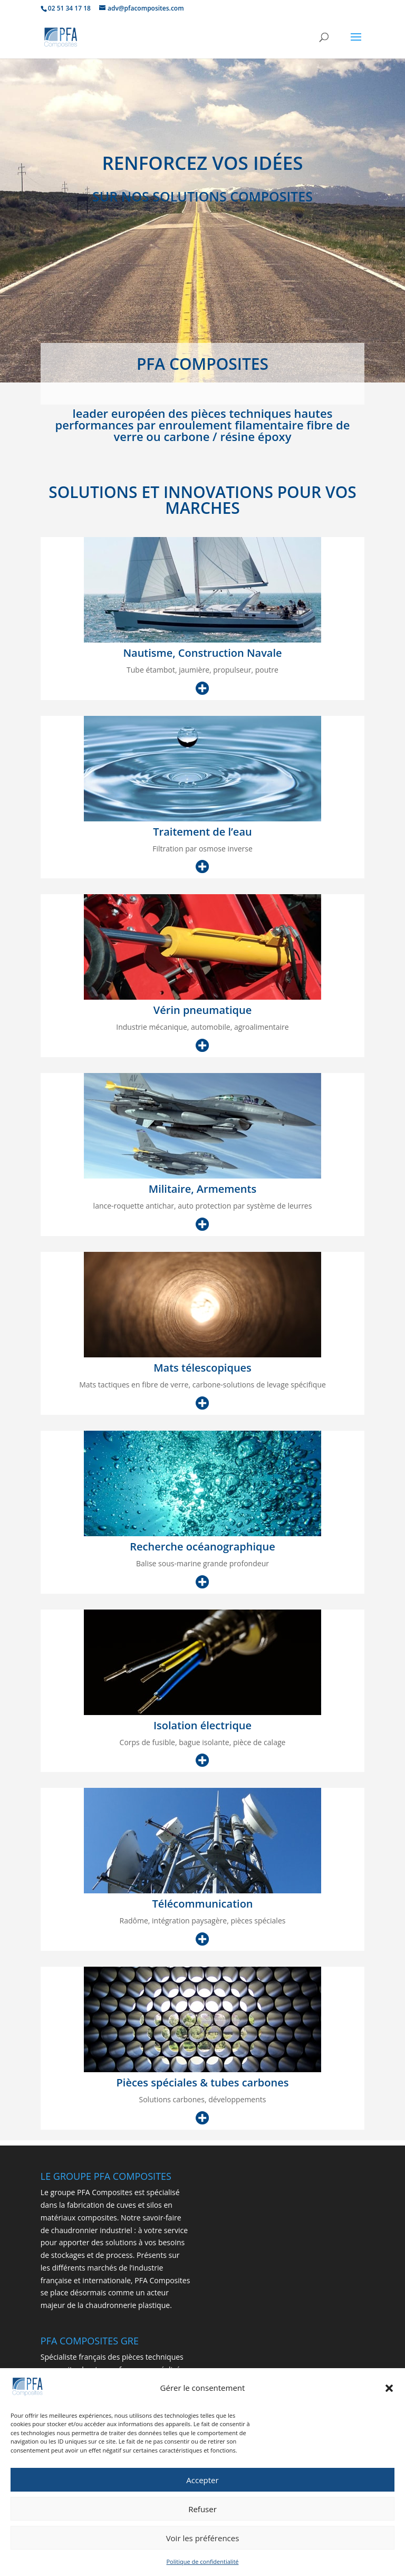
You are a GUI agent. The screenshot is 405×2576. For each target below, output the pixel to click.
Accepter (202, 2484)
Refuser (202, 2513)
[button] (389, 2393)
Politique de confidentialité (203, 2567)
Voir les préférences (202, 2542)
